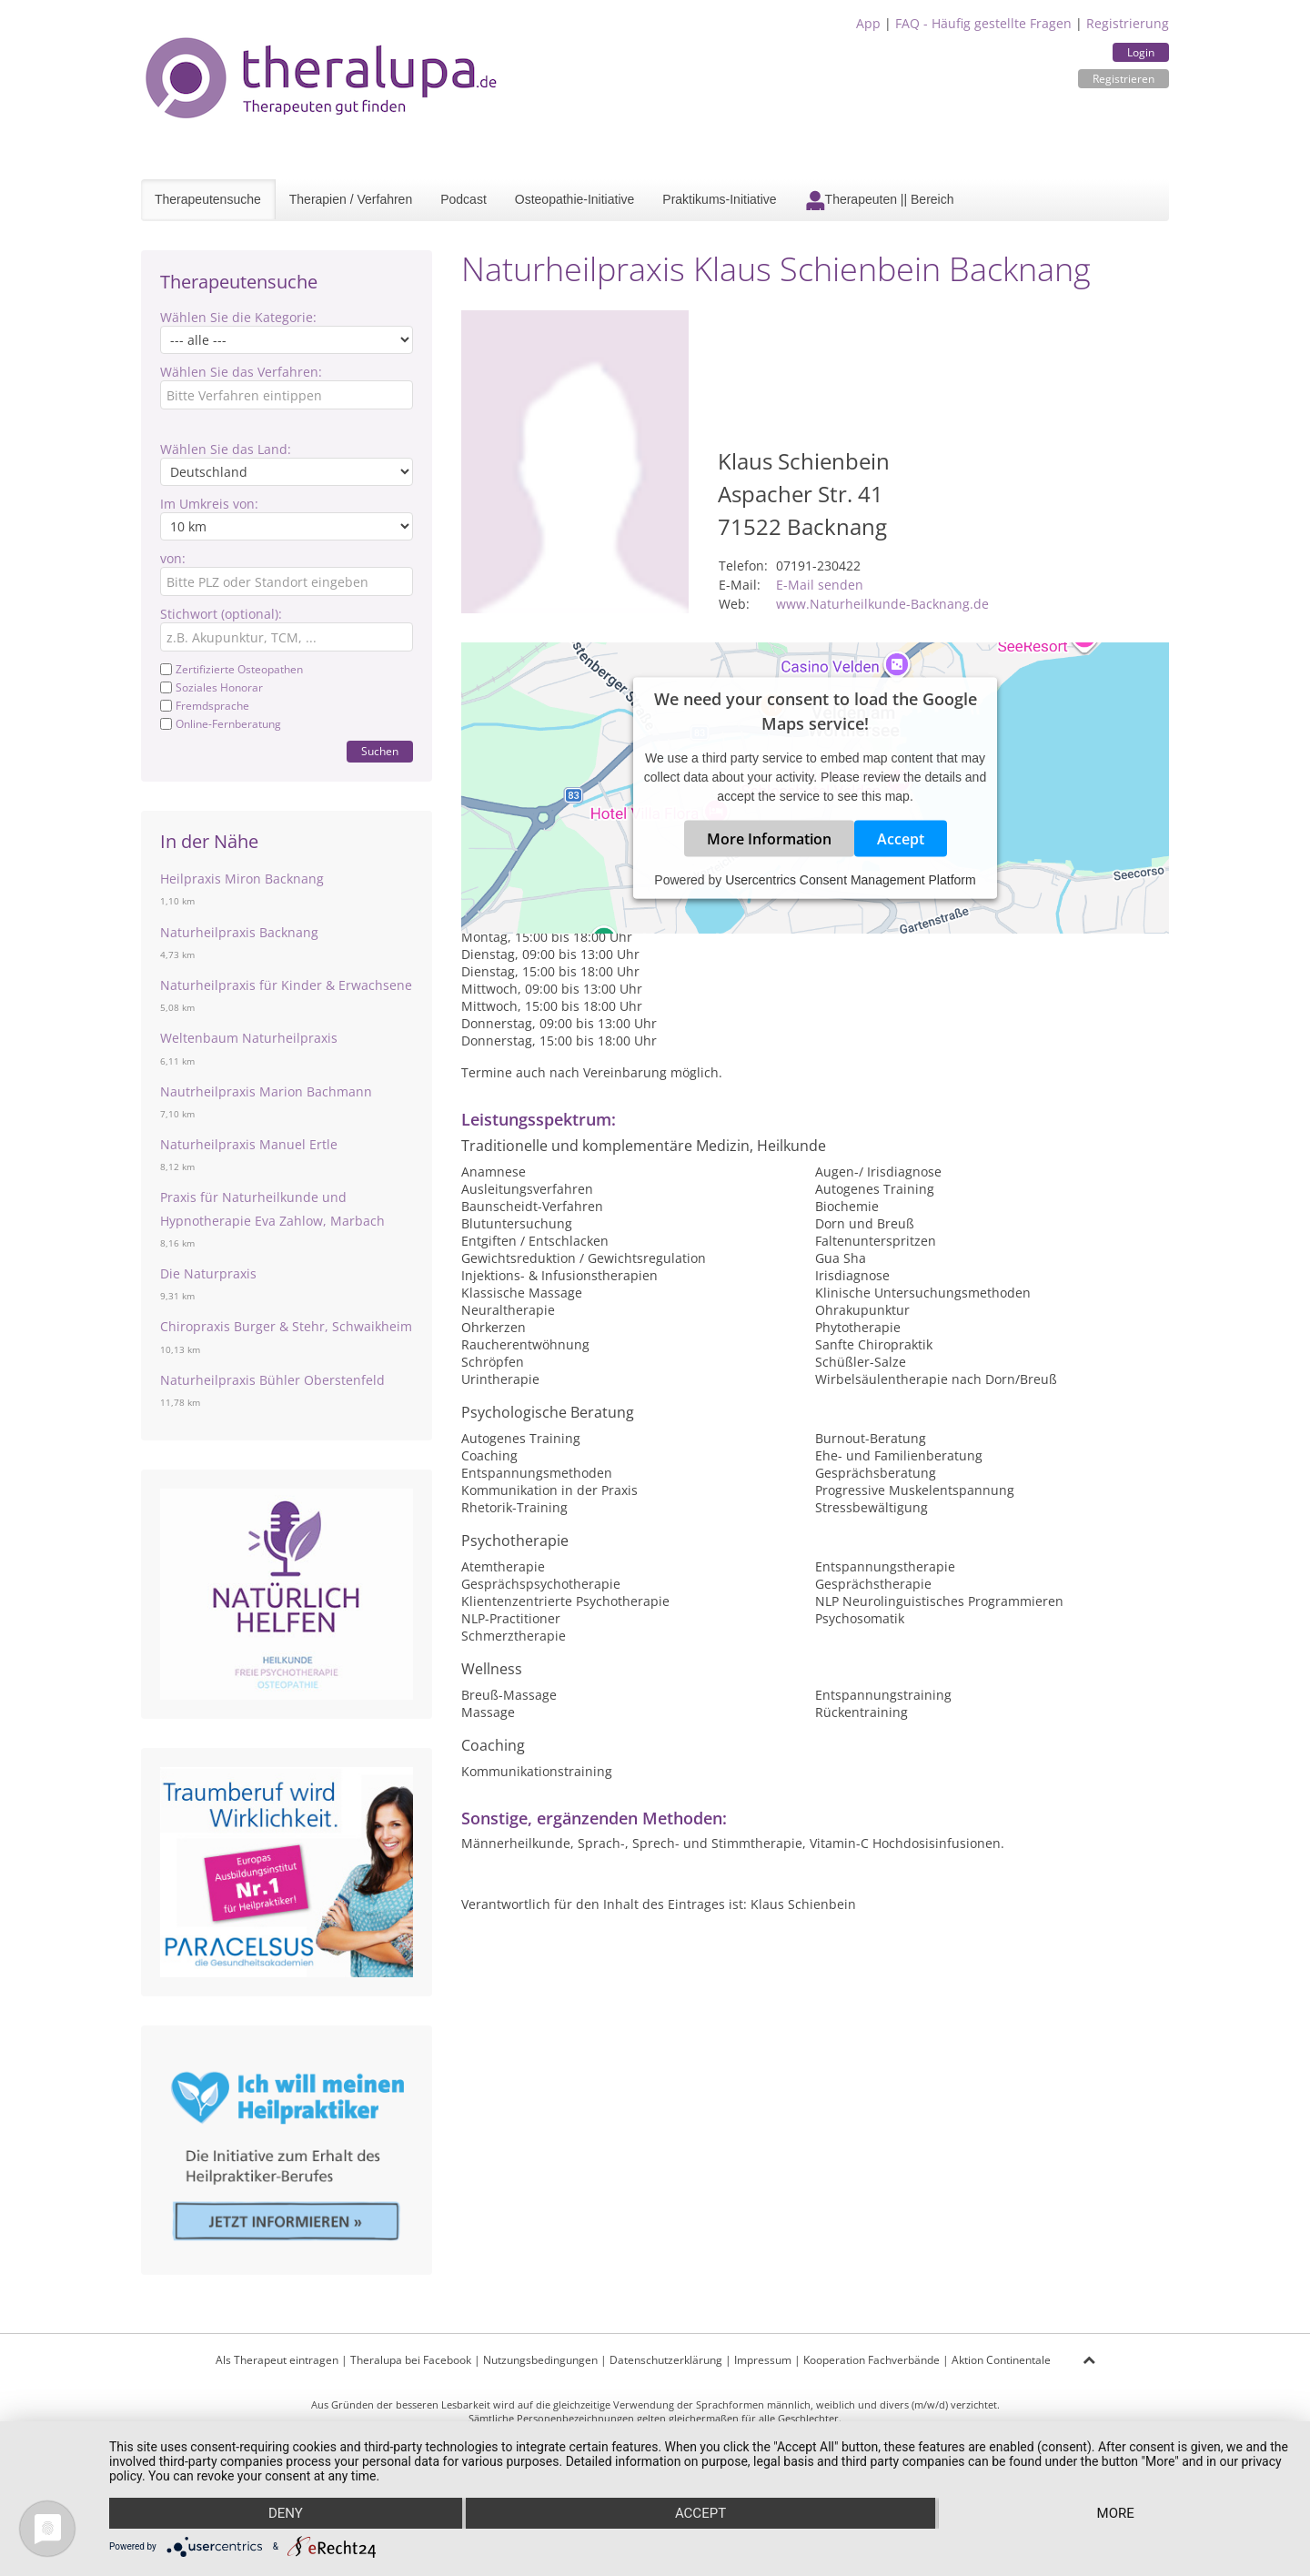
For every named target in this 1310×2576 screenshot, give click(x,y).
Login (1140, 52)
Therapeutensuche (208, 199)
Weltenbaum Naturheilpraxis (249, 1037)
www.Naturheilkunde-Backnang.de (882, 603)
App (868, 23)
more (1115, 2513)
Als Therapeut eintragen (277, 2360)
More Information (769, 838)
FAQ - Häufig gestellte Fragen (983, 23)
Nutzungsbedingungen (540, 2360)
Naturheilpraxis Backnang (239, 932)
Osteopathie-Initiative (575, 199)
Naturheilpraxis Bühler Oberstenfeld (272, 1380)
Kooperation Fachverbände (871, 2360)
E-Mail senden (819, 584)
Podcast (463, 199)
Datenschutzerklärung (666, 2360)
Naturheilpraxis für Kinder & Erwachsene (286, 985)
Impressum (762, 2360)
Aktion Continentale (1001, 2360)
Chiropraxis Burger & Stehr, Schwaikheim (286, 1326)
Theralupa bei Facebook (410, 2360)
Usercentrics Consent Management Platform (850, 879)
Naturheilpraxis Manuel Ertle (249, 1144)
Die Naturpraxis (208, 1273)
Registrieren (1123, 78)
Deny (285, 2513)
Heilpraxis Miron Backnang (242, 878)
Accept (900, 838)
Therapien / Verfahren (350, 199)
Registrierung (1127, 23)
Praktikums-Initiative (719, 199)
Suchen (379, 751)
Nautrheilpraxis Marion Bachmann (266, 1091)
